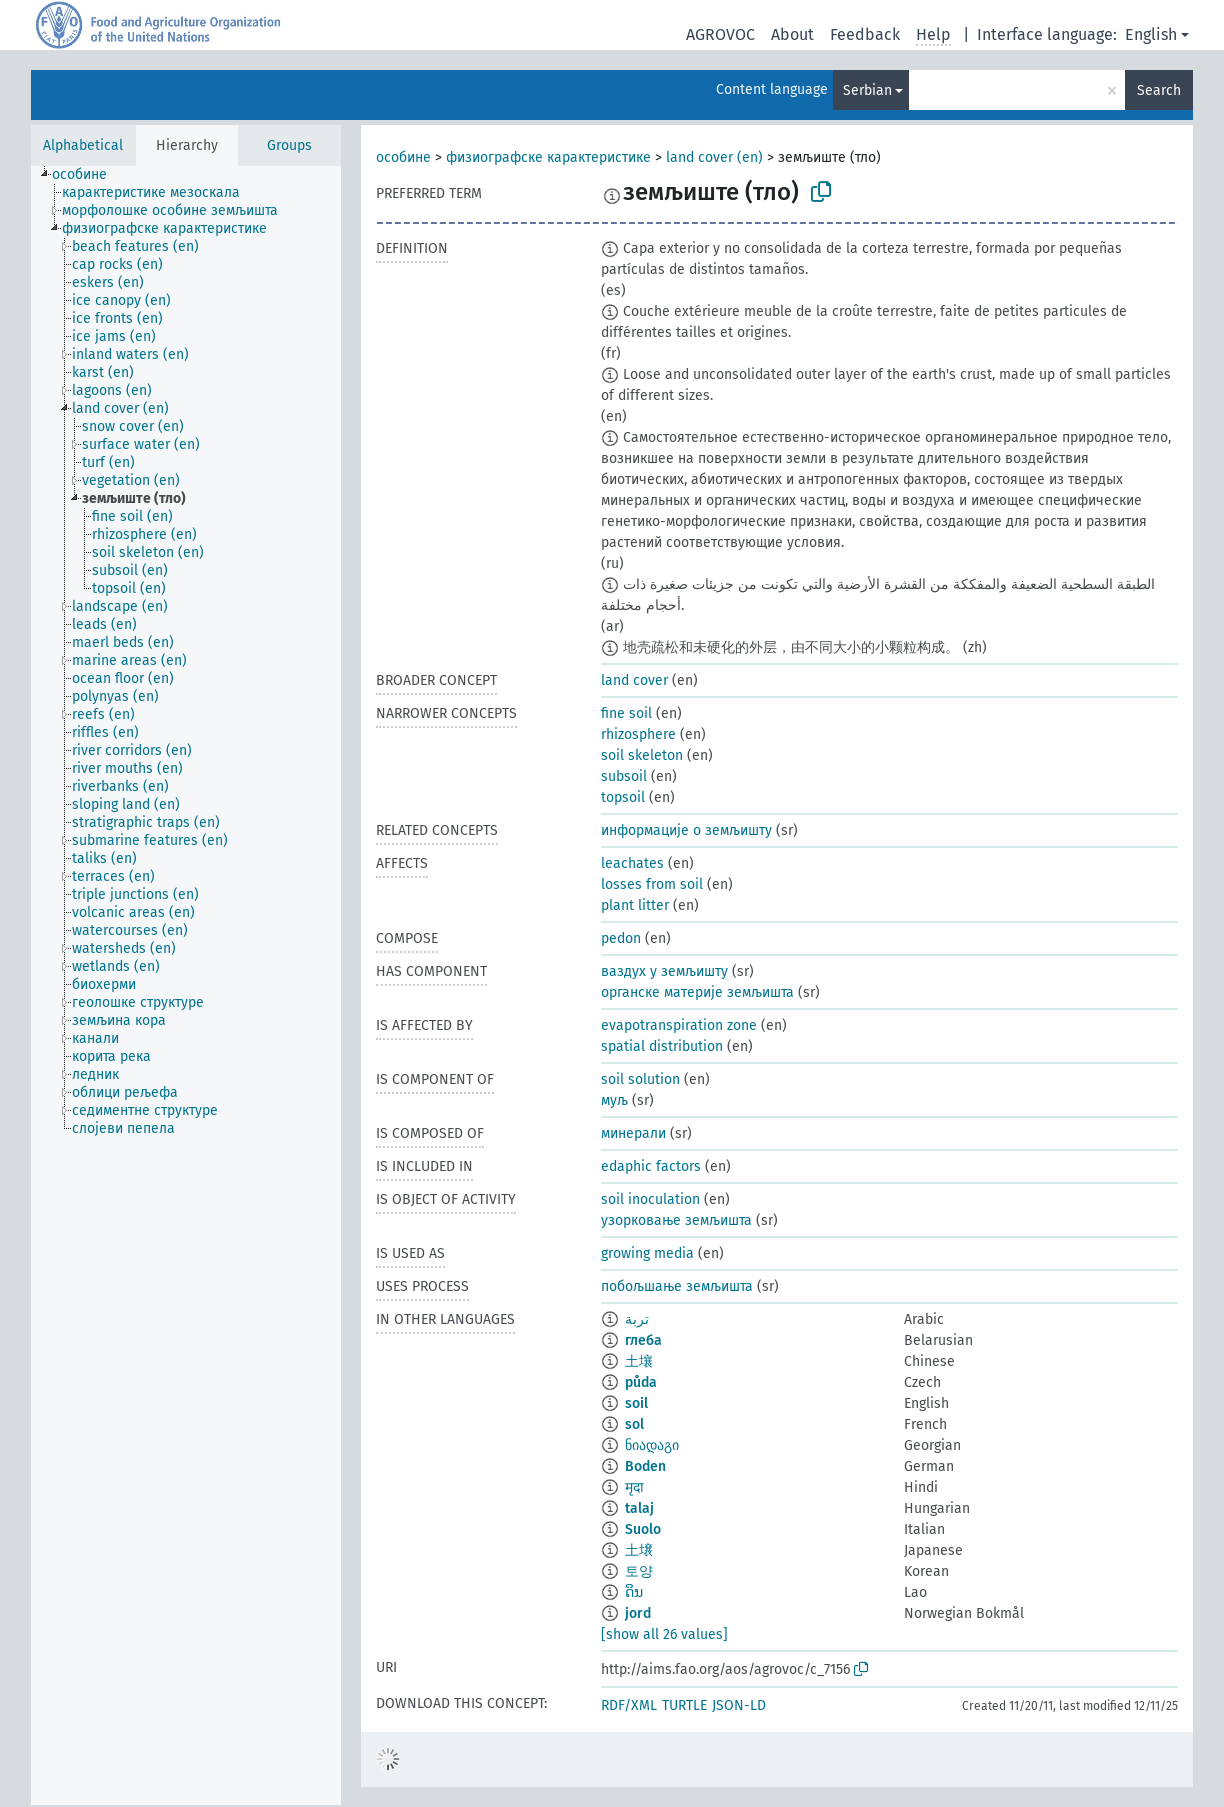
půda (641, 1382)
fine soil (626, 713)
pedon (621, 938)
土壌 (639, 1550)
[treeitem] (88, 175)
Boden (645, 1466)
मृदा (634, 1487)
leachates (632, 863)
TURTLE (684, 1705)
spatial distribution (662, 1046)
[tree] (186, 985)
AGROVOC (720, 34)
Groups (289, 145)
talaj (639, 1508)
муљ (614, 1100)
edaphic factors (651, 1166)
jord (638, 1613)
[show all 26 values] (664, 1634)
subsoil (624, 776)
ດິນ (634, 1592)
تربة (637, 1319)
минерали (633, 1133)
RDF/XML (629, 1705)
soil (636, 1403)
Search (1159, 90)
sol (634, 1424)
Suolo (643, 1529)
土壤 (639, 1361)
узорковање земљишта (676, 1220)
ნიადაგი (652, 1445)
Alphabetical (83, 145)
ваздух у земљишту (664, 971)
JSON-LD (739, 1705)
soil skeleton (642, 755)
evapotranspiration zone (679, 1025)
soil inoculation (650, 1199)
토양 (639, 1571)
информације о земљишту (686, 830)
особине (403, 157)
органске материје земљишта (697, 992)
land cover (634, 680)
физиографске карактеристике (548, 157)
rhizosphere (638, 734)
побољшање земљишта (677, 1286)
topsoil (623, 797)
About (792, 34)
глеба (643, 1340)
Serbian (867, 90)
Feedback (865, 34)
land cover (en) (714, 157)
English (1151, 34)
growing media (647, 1253)
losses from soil (652, 884)
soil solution (640, 1079)
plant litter (635, 905)
